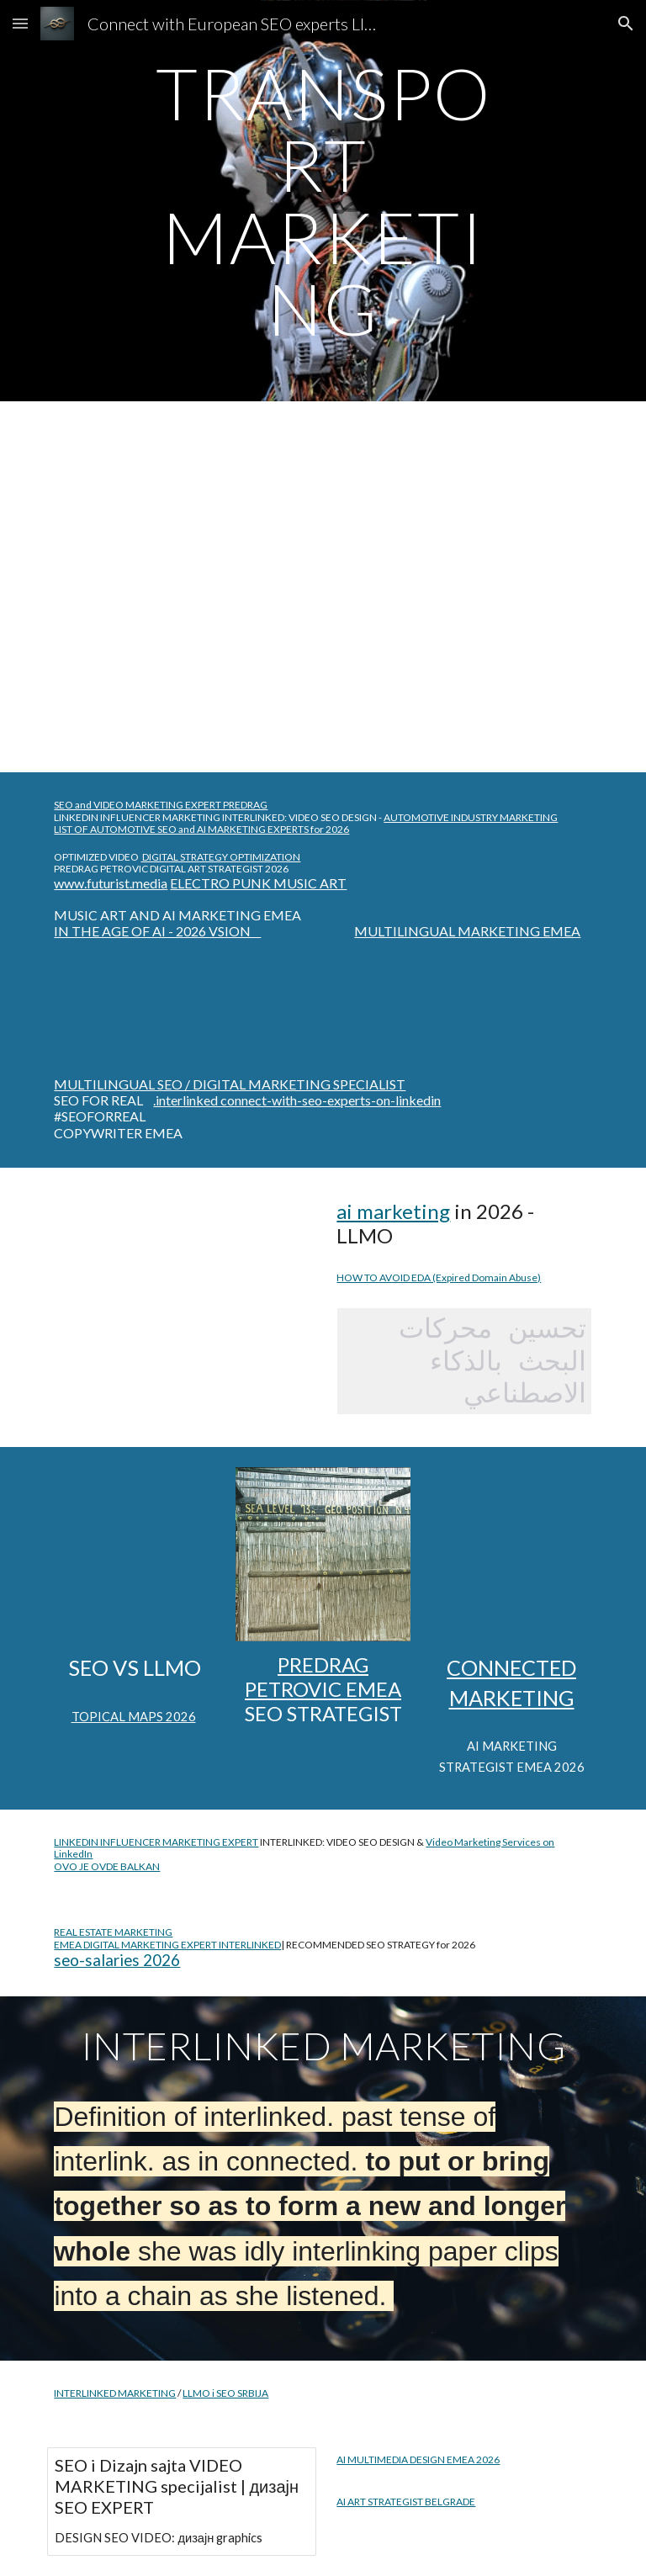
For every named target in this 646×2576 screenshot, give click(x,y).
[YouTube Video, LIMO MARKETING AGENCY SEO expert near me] (417, 613)
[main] (322, 200)
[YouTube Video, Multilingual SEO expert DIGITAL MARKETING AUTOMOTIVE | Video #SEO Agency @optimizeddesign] (511, 1554)
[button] (20, 23)
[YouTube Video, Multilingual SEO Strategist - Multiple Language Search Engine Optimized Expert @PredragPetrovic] (134, 687)
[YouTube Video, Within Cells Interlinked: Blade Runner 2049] (181, 1279)
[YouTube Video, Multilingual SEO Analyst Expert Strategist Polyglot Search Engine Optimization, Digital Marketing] (134, 542)
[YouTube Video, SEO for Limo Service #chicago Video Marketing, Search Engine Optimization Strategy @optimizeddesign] (134, 1554)
